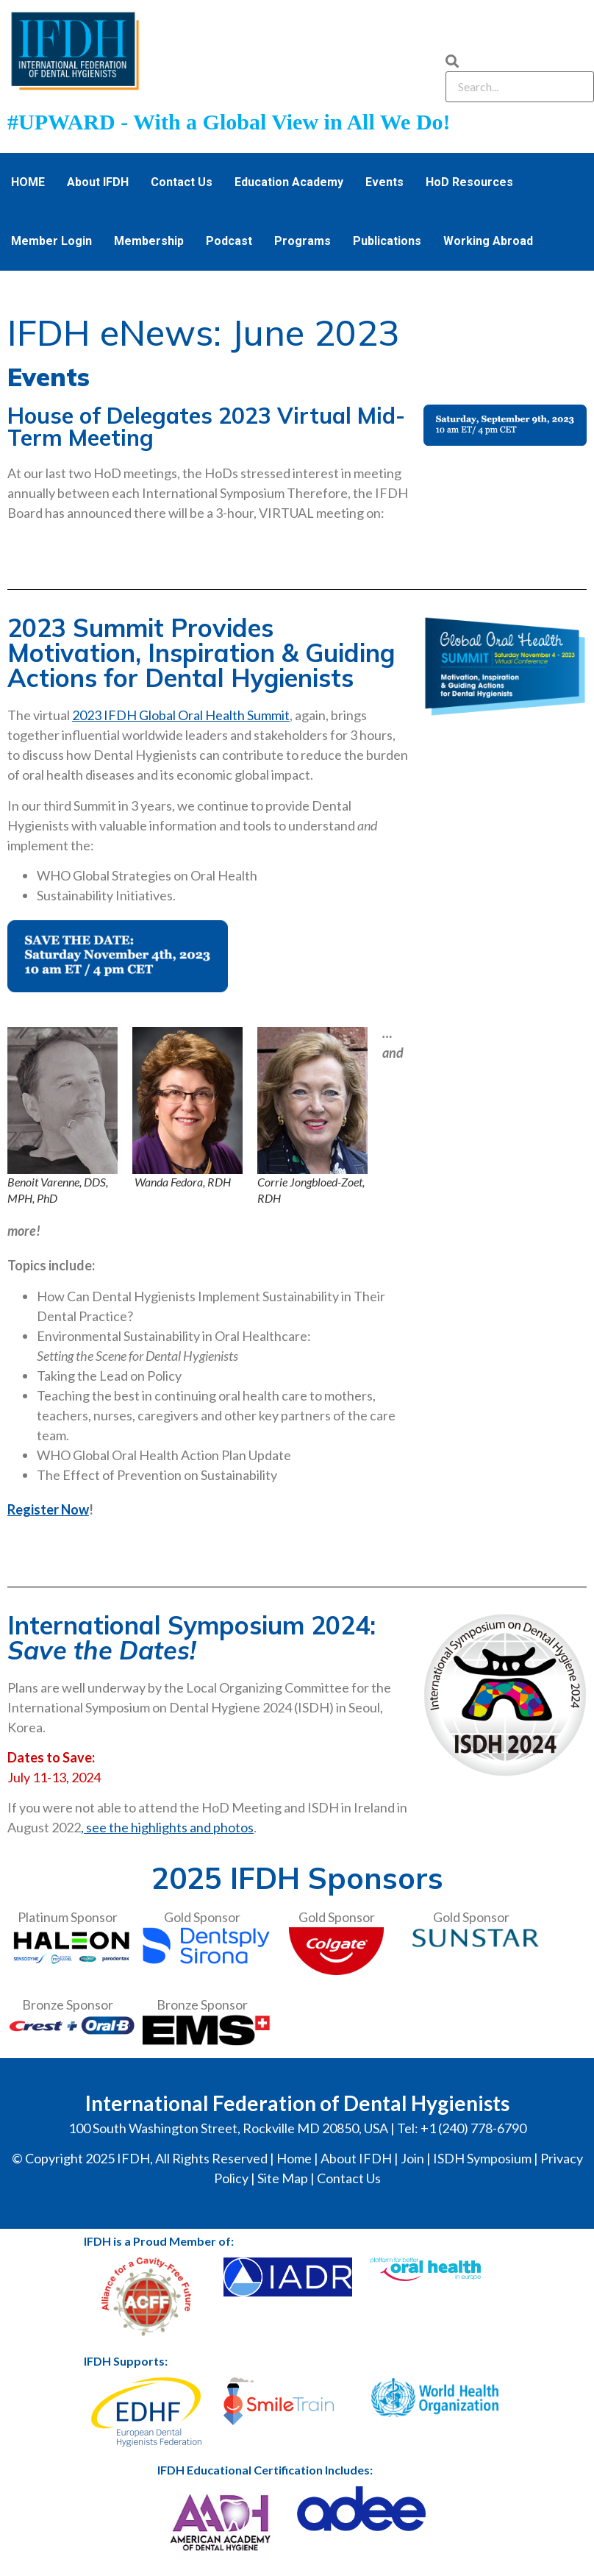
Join (412, 2158)
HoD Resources (469, 182)
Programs (302, 241)
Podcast (229, 241)
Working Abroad (488, 241)
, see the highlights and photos (167, 1827)
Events (384, 182)
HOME (28, 182)
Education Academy (289, 182)
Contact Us (181, 182)
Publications (387, 241)
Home (294, 2158)
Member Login (51, 241)
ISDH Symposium (482, 2158)
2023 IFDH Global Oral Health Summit (181, 715)
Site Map (282, 2178)
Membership (149, 241)
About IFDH (98, 182)
